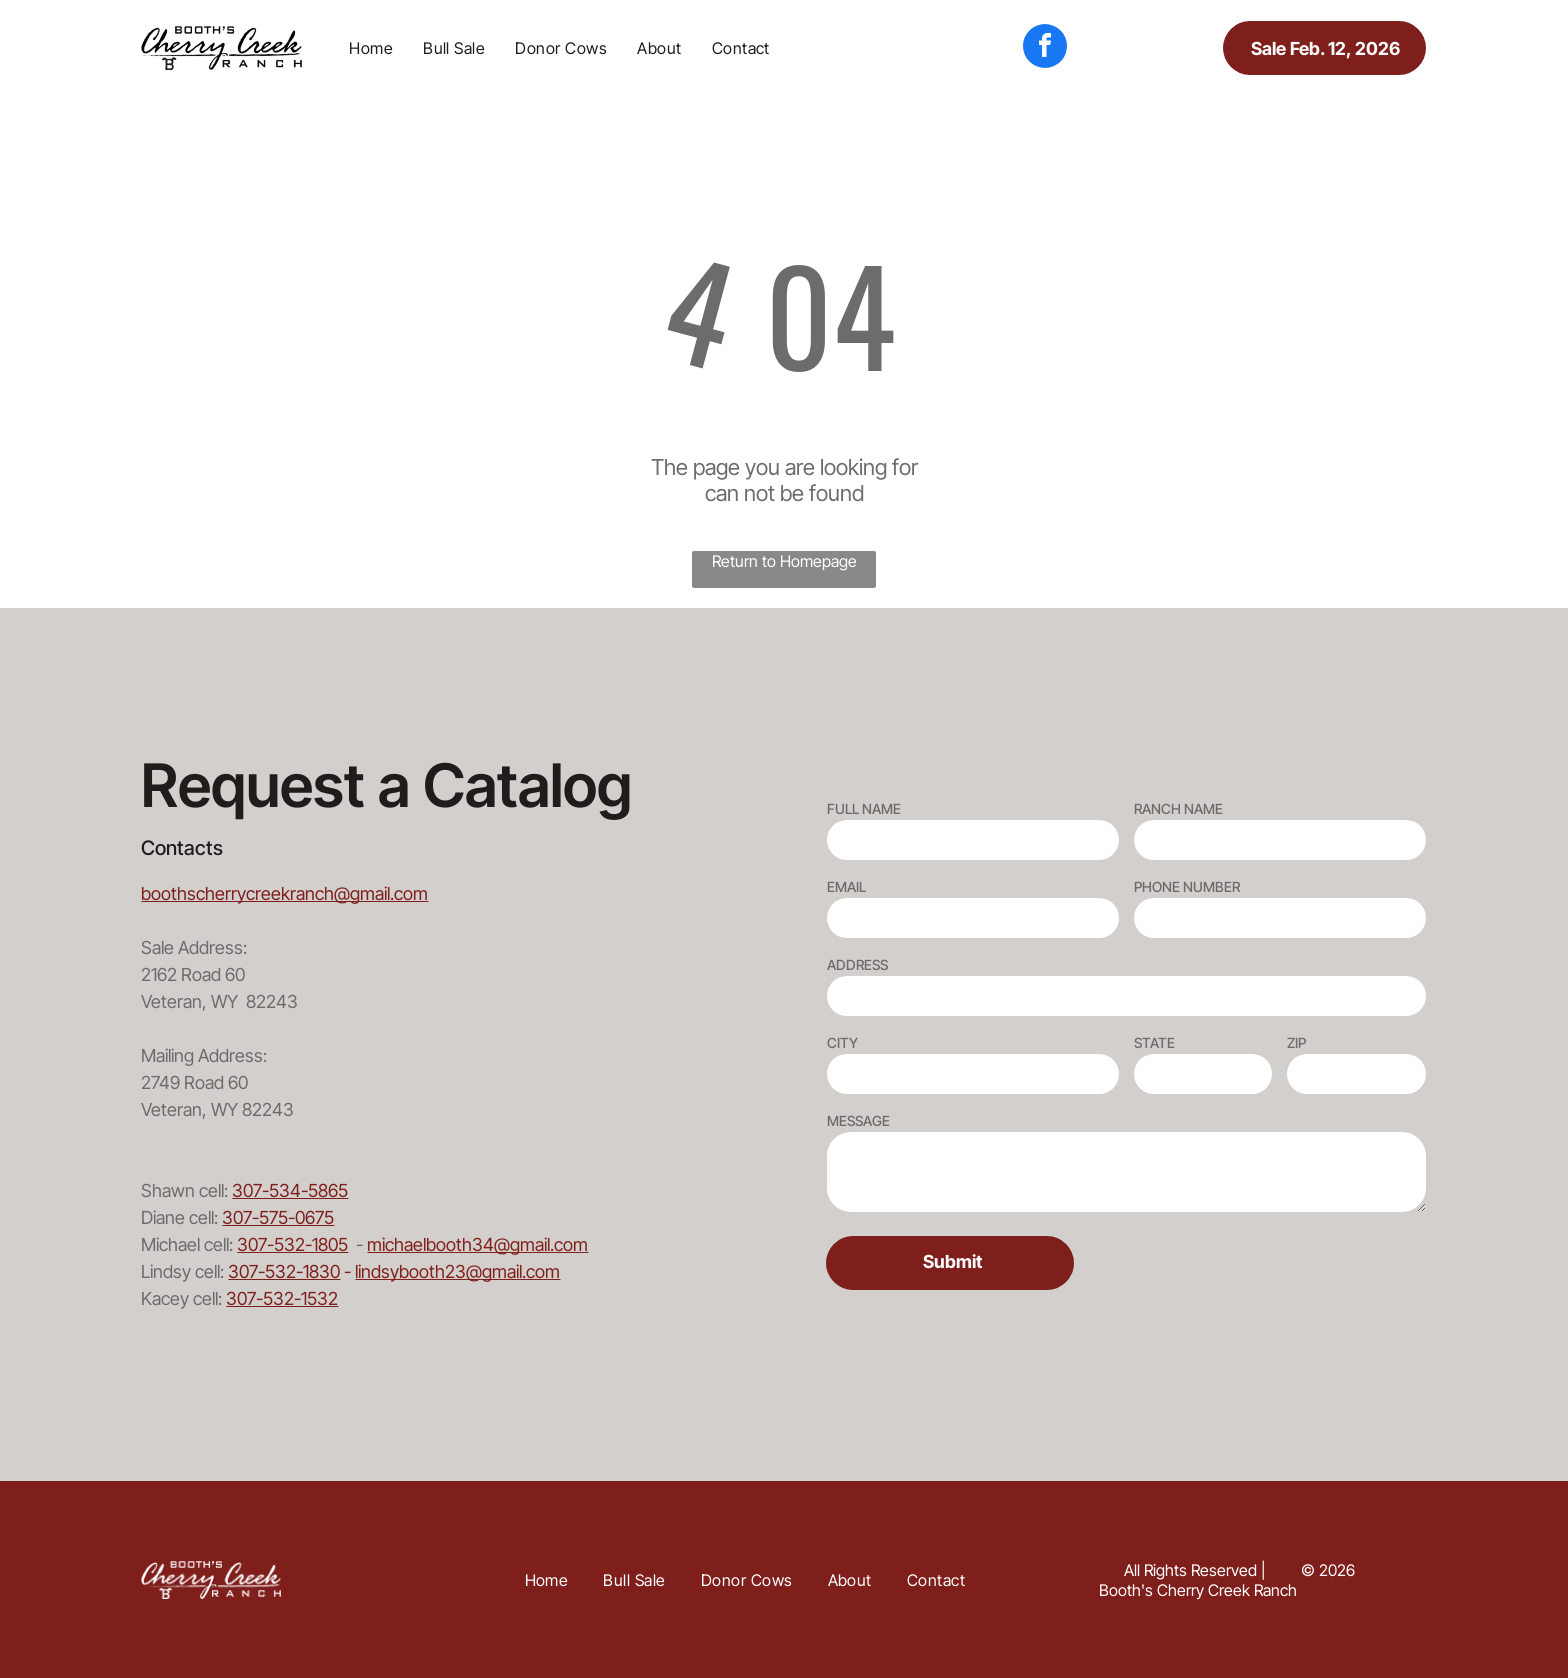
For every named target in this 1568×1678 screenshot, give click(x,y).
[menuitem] (371, 48)
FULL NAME (864, 808)
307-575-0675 (278, 1217)
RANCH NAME (1178, 808)
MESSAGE (858, 1120)
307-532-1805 (292, 1244)
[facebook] (1045, 48)
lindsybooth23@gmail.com (457, 1271)
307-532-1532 (282, 1298)
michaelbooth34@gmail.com (477, 1244)
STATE (1154, 1042)
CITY (842, 1042)
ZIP (1296, 1042)
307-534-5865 (290, 1190)
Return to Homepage (784, 561)
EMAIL (846, 886)
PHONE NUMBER (1187, 886)
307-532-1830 (284, 1271)
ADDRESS (857, 964)
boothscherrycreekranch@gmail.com (284, 893)
